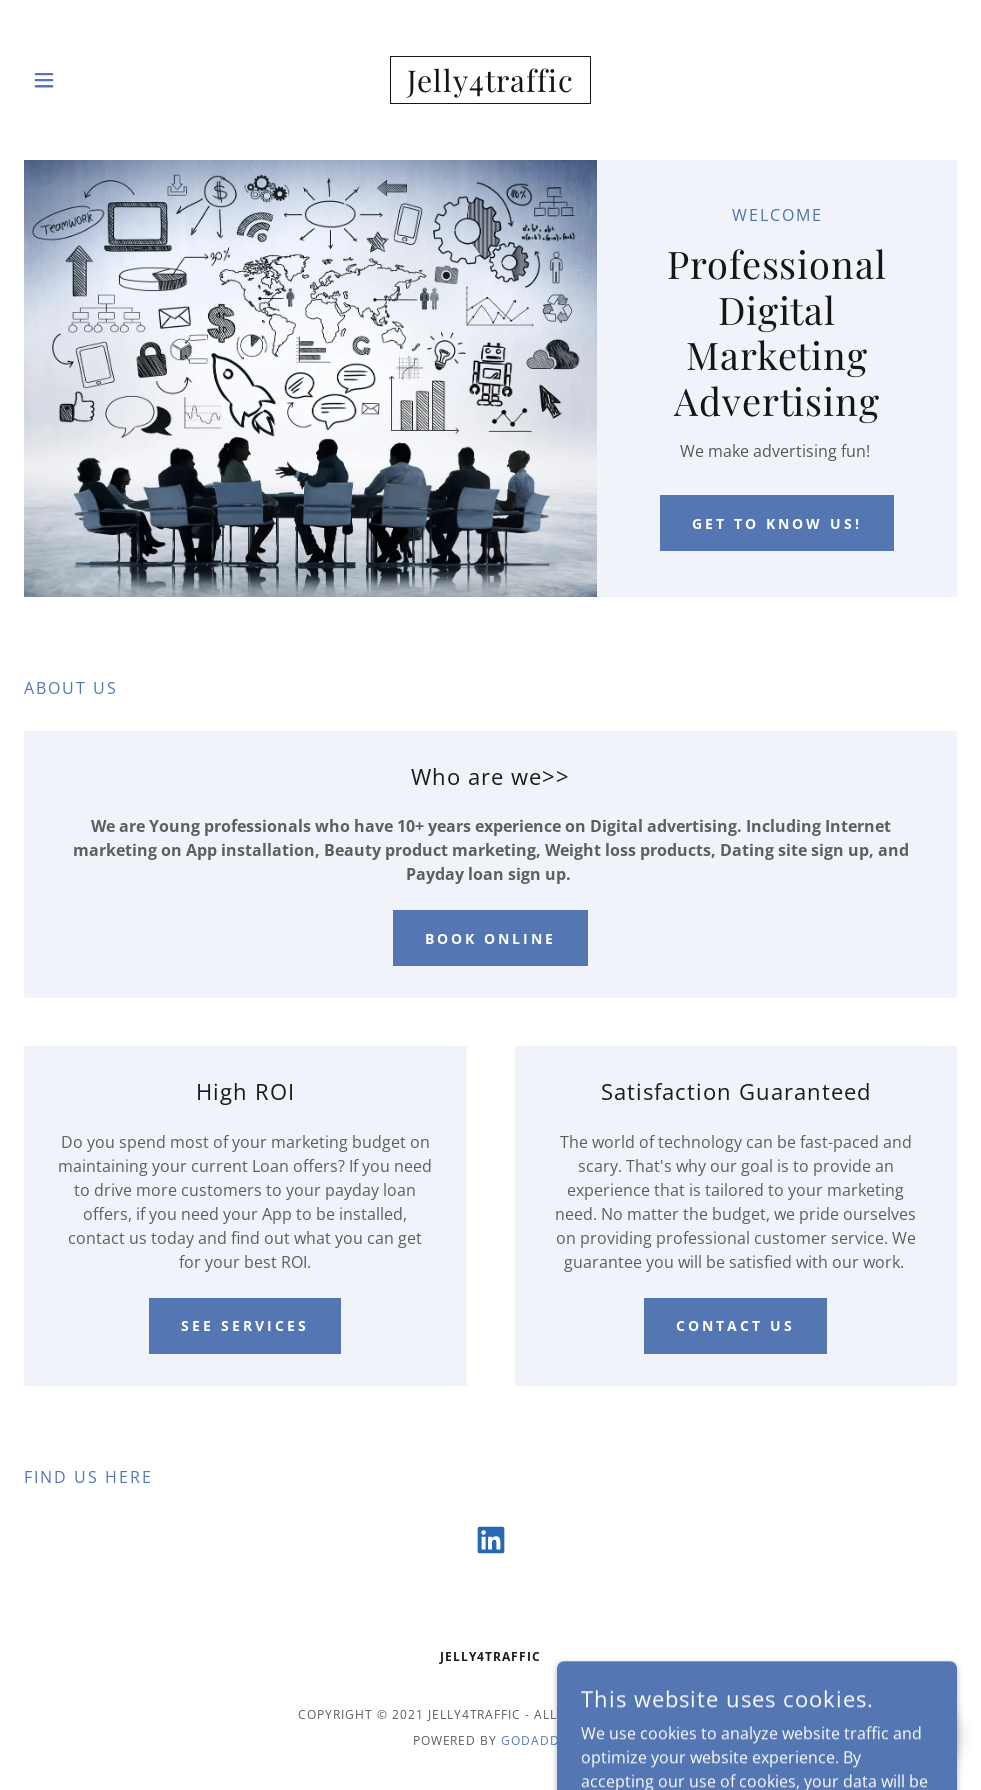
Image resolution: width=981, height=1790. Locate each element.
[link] (490, 80)
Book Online (490, 938)
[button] (73, 80)
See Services (245, 1325)
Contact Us (735, 1325)
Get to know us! (777, 523)
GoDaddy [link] (534, 1740)
